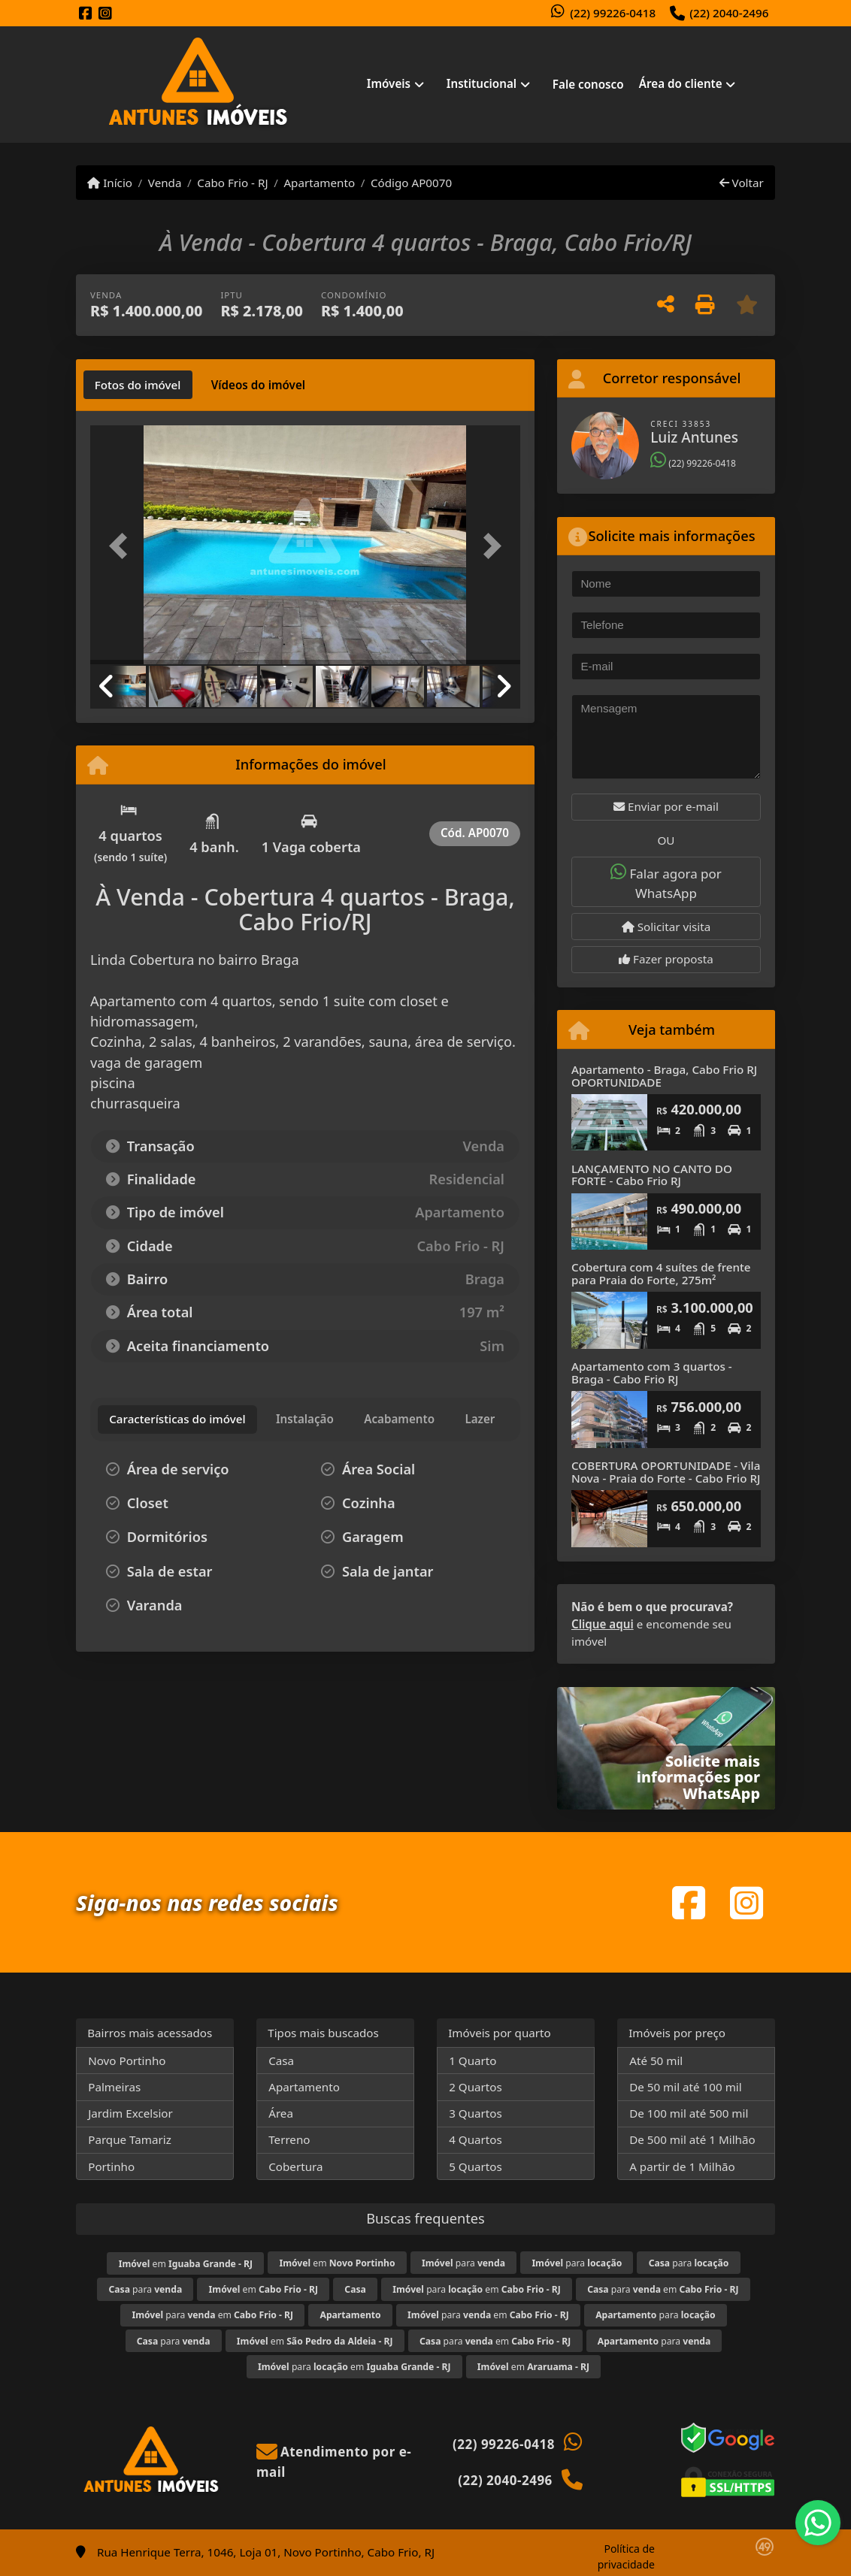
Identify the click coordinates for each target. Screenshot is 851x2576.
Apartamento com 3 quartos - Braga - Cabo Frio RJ (651, 1372)
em (186, 2263)
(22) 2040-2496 (728, 12)
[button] (122, 546)
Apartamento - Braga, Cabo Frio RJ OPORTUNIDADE (664, 1076)
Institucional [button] (481, 83)
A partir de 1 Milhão (682, 2166)
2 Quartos (475, 2086)
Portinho (111, 2166)
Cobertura (295, 2166)
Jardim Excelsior (130, 2113)
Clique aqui (602, 1623)
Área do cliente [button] (680, 83)
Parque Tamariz (129, 2139)
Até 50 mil (656, 2060)
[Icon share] (85, 14)
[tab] (137, 384)
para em (476, 2289)
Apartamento (319, 182)
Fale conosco (588, 84)
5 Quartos (475, 2166)
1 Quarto (472, 2060)
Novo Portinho (126, 2060)
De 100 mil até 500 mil (688, 2113)
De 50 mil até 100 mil (685, 2086)
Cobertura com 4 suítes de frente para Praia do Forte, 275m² (661, 1273)
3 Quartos (475, 2113)
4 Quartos (475, 2139)
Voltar (741, 182)
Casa (281, 2060)
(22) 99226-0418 (613, 12)
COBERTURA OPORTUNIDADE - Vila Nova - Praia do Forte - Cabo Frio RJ (665, 1472)
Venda (165, 182)
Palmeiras (114, 2086)
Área (280, 2113)
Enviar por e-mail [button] (666, 806)
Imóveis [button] (388, 83)
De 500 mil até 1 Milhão (692, 2139)
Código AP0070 (411, 182)
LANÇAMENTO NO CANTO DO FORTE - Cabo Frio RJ (651, 1175)
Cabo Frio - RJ (232, 182)
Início (109, 182)
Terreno (289, 2139)
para (463, 2263)
